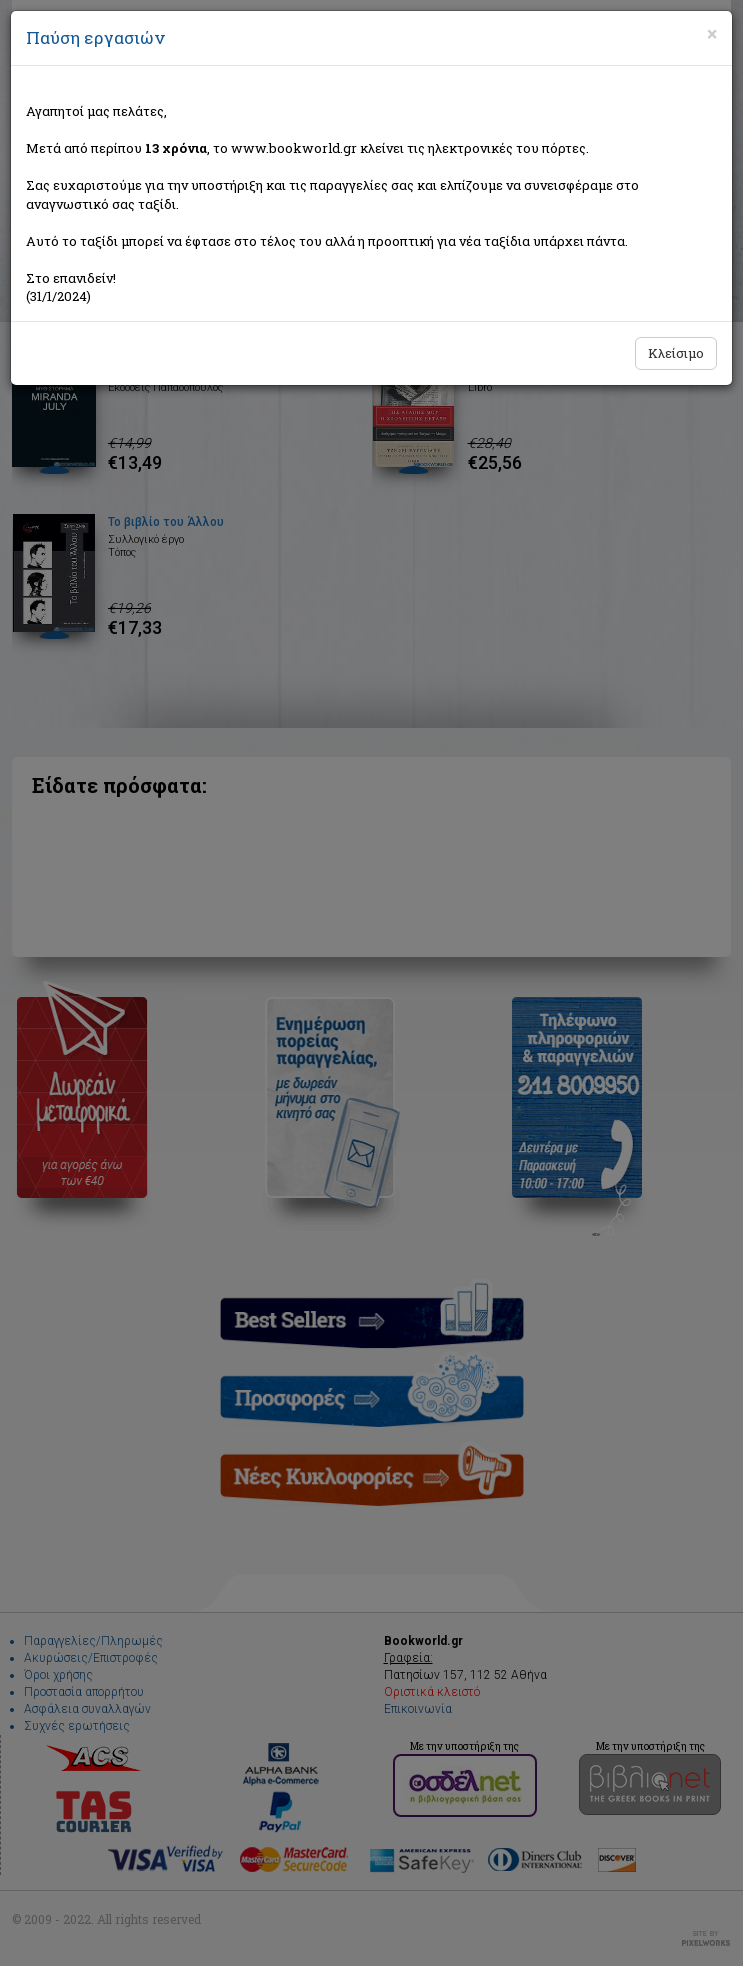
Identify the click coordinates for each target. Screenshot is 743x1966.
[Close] (712, 34)
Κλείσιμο (676, 353)
